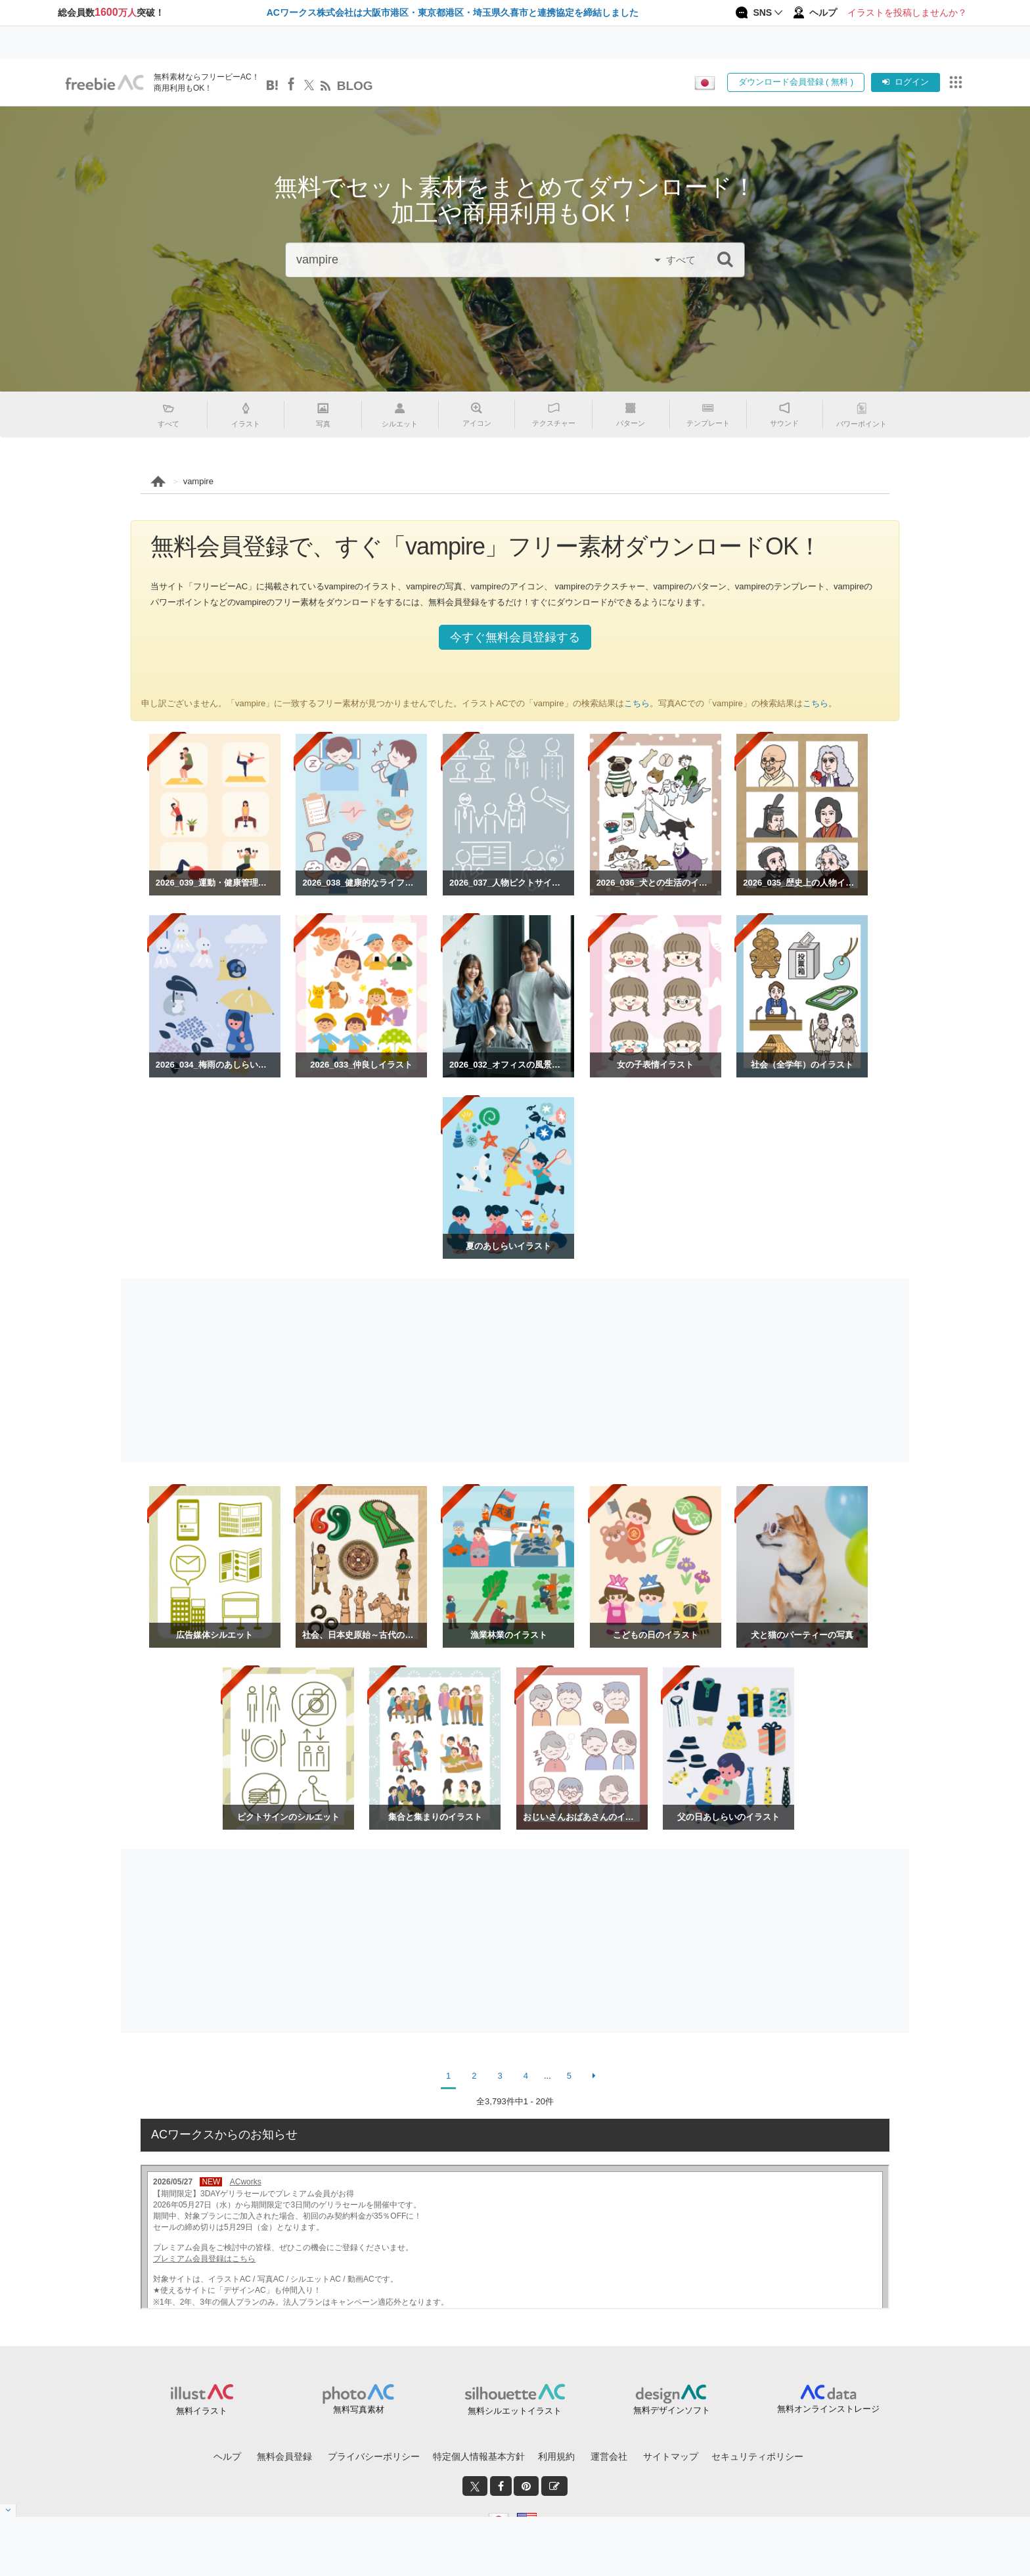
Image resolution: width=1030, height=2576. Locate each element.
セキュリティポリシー (757, 2456)
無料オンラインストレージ (828, 2409)
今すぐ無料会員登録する (515, 637)
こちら (637, 703)
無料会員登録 (284, 2456)
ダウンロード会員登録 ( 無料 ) (796, 82)
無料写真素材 (358, 2409)
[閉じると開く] (8, 2510)
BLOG (355, 86)
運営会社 (609, 2456)
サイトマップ (670, 2456)
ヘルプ (227, 2456)
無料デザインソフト (671, 2410)
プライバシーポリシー (374, 2456)
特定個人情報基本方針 (479, 2456)
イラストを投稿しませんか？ (907, 12)
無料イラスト (201, 2411)
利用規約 (556, 2456)
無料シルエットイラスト (515, 2411)
